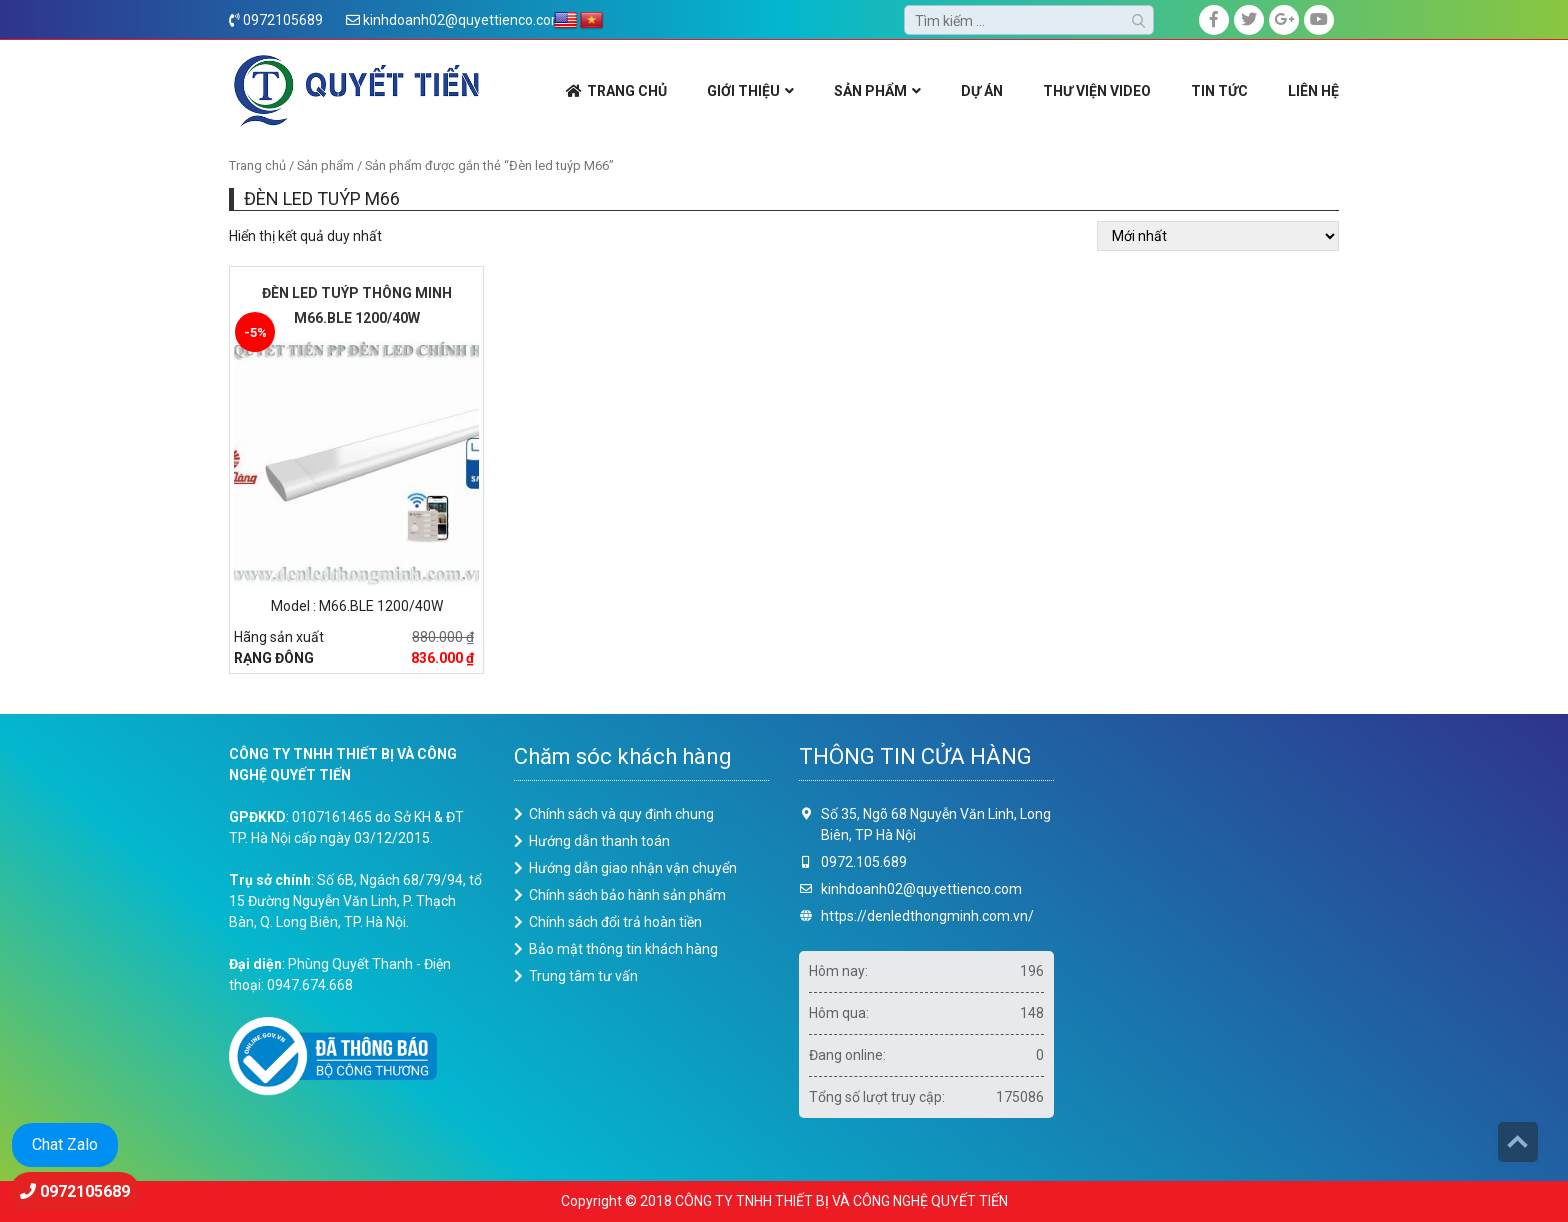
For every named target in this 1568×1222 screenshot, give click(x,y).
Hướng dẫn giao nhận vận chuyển (633, 868)
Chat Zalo (65, 1144)
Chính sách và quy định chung (621, 814)
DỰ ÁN (982, 91)
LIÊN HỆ (1313, 91)
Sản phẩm (325, 165)
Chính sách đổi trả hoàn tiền (615, 922)
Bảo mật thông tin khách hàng (623, 949)
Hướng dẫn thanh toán (599, 841)
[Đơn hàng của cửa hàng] (1218, 236)
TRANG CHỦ (627, 91)
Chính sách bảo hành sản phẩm (627, 895)
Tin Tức (1219, 91)
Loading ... (1211, 944)
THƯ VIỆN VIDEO (1097, 91)
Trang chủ (257, 165)
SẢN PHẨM (870, 91)
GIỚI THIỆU (743, 91)
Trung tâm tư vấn (583, 976)
